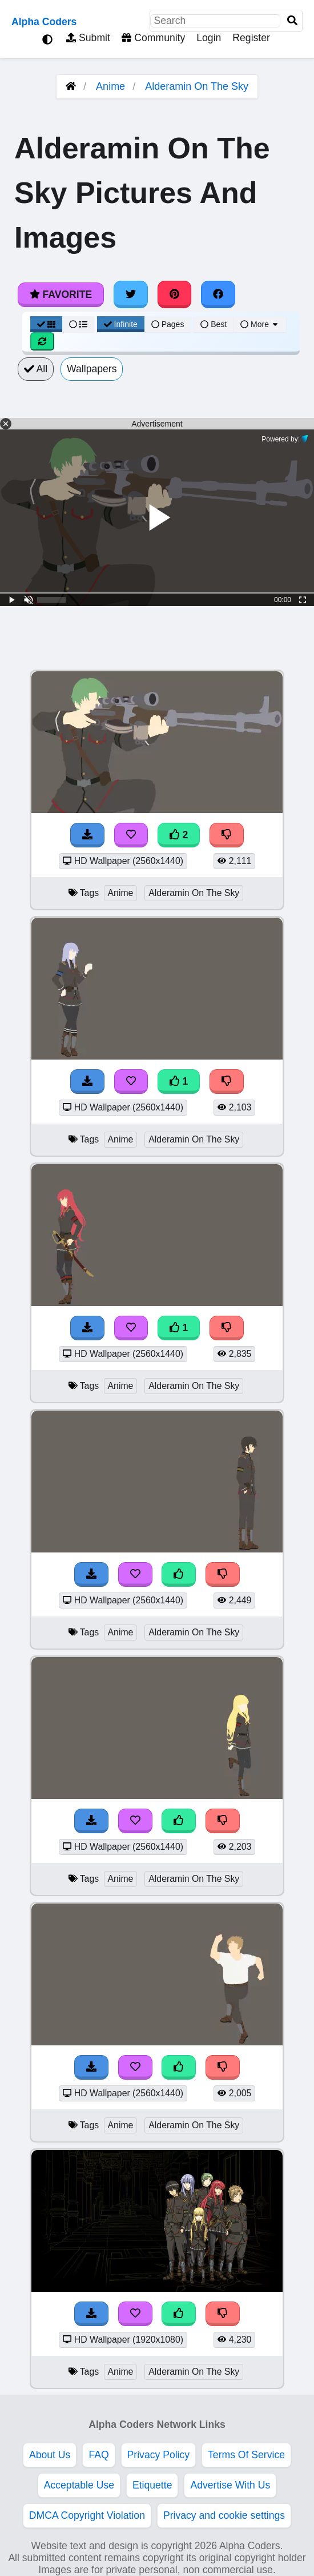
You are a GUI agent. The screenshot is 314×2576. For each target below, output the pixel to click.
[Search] (292, 20)
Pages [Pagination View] (167, 324)
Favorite (61, 294)
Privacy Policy (158, 2454)
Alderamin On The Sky (196, 86)
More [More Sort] (259, 324)
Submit (88, 37)
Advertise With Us (230, 2485)
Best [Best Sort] (213, 324)
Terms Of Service (246, 2454)
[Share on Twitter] (131, 294)
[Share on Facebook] (218, 294)
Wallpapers (91, 369)
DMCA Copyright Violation (87, 2515)
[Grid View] (46, 324)
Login (208, 37)
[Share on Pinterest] (175, 294)
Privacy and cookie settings (224, 2515)
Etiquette (152, 2485)
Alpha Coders (44, 21)
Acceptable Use (79, 2485)
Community (153, 37)
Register (251, 37)
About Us (49, 2454)
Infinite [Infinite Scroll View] (121, 324)
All (35, 369)
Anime (110, 86)
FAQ (98, 2454)
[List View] (78, 324)
